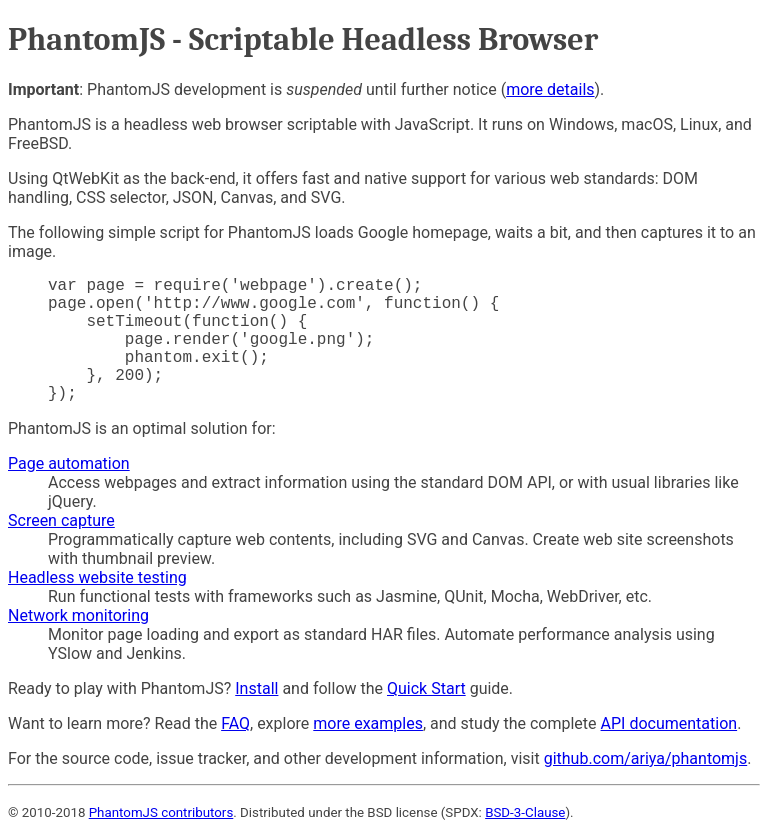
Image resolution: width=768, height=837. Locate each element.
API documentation (669, 723)
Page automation (69, 463)
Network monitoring (78, 615)
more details (550, 89)
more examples (368, 723)
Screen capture (61, 520)
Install (256, 688)
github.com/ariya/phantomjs (646, 758)
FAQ (235, 723)
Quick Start (426, 688)
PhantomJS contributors (161, 812)
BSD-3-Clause (525, 812)
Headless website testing (97, 577)
